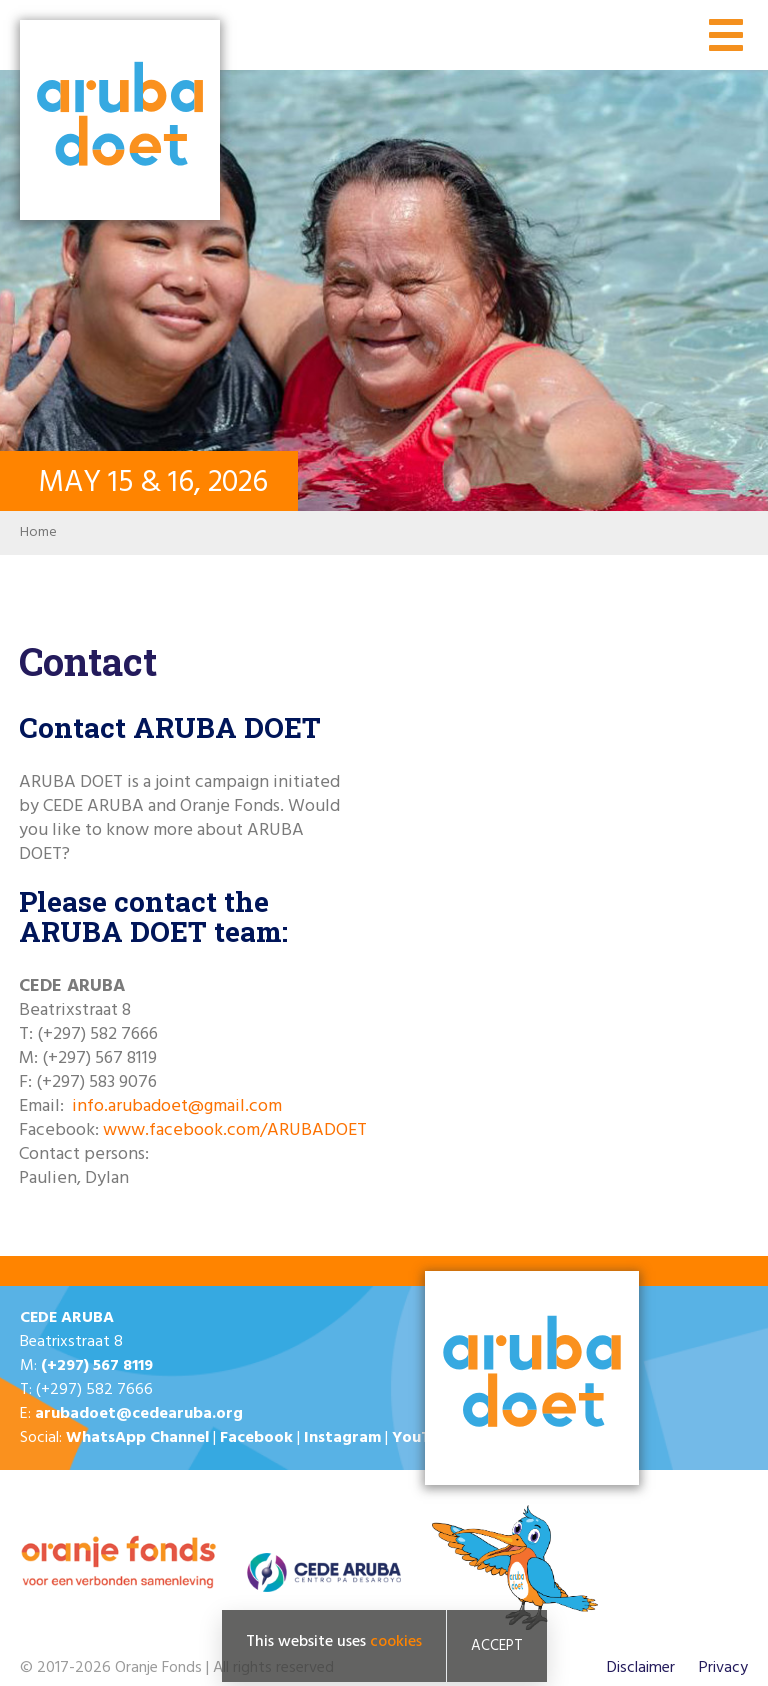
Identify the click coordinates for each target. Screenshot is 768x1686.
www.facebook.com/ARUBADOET (235, 1130)
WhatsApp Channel (137, 1438)
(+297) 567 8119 (97, 1366)
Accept (497, 1649)
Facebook (256, 1438)
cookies (396, 1645)
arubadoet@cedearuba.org (139, 1414)
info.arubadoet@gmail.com (177, 1106)
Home (38, 532)
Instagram (342, 1438)
